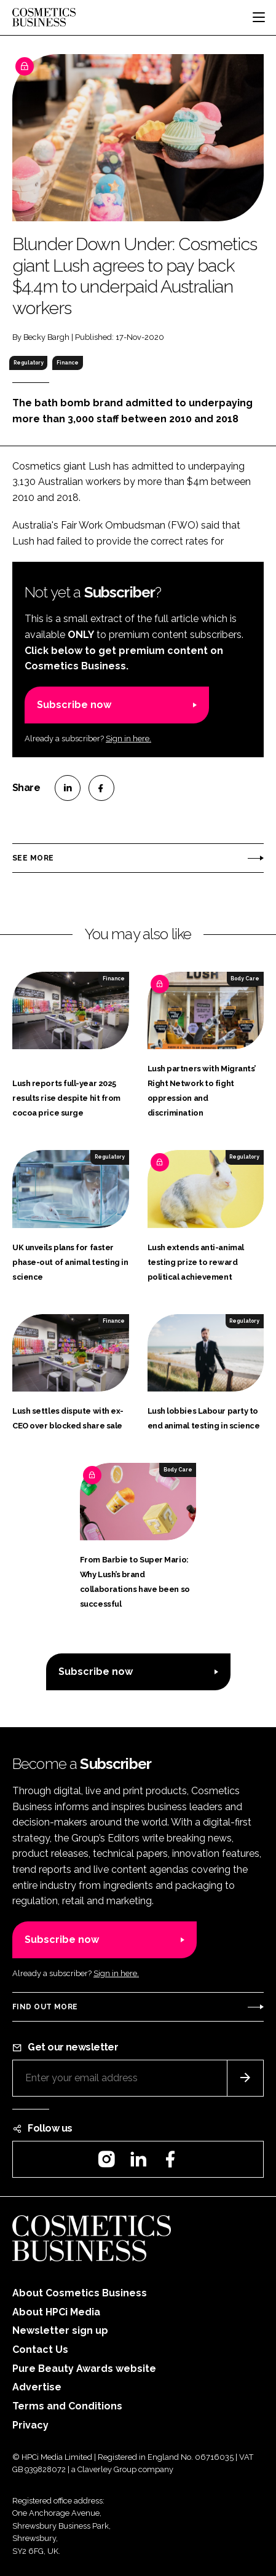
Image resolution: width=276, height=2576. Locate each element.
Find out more (44, 2007)
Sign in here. (128, 738)
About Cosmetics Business (79, 2293)
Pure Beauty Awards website (84, 2368)
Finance (68, 363)
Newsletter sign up (60, 2330)
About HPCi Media (56, 2312)
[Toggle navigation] (259, 17)
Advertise (36, 2387)
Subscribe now (74, 705)
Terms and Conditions (67, 2406)
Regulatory (29, 363)
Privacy (30, 2425)
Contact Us (40, 2349)
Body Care (245, 978)
